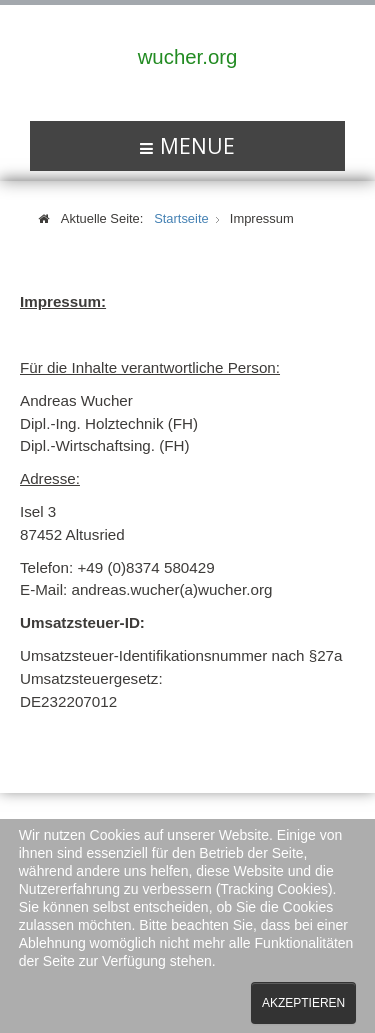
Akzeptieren (303, 1003)
